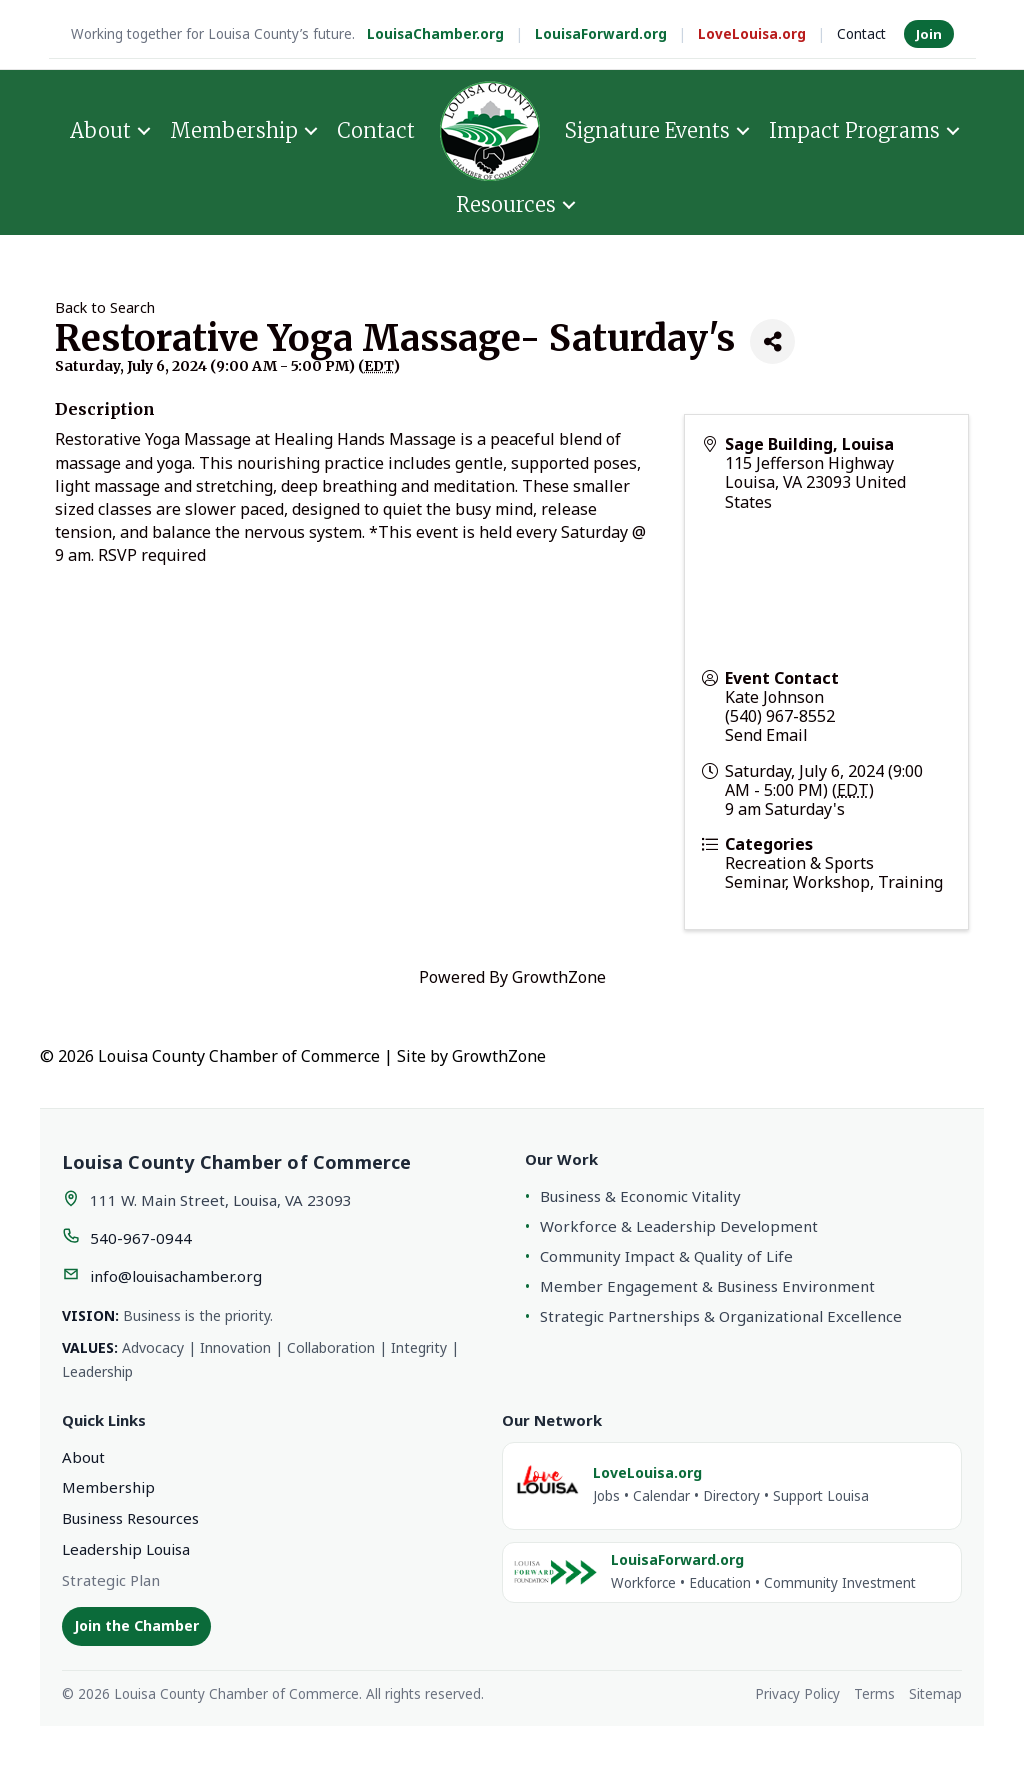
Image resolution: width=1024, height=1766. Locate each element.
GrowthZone (559, 977)
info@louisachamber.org (176, 1276)
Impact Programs (854, 130)
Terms (874, 1694)
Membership (234, 130)
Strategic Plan (111, 1580)
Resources (506, 204)
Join (929, 34)
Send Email (766, 735)
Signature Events (647, 130)
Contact (861, 34)
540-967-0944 (141, 1238)
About (100, 130)
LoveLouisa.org (752, 34)
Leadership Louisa (126, 1549)
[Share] (772, 341)
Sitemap (935, 1694)
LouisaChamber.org (435, 34)
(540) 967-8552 (780, 716)
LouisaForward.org (601, 34)
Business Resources (130, 1518)
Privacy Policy (797, 1694)
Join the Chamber (136, 1625)
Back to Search (105, 307)
